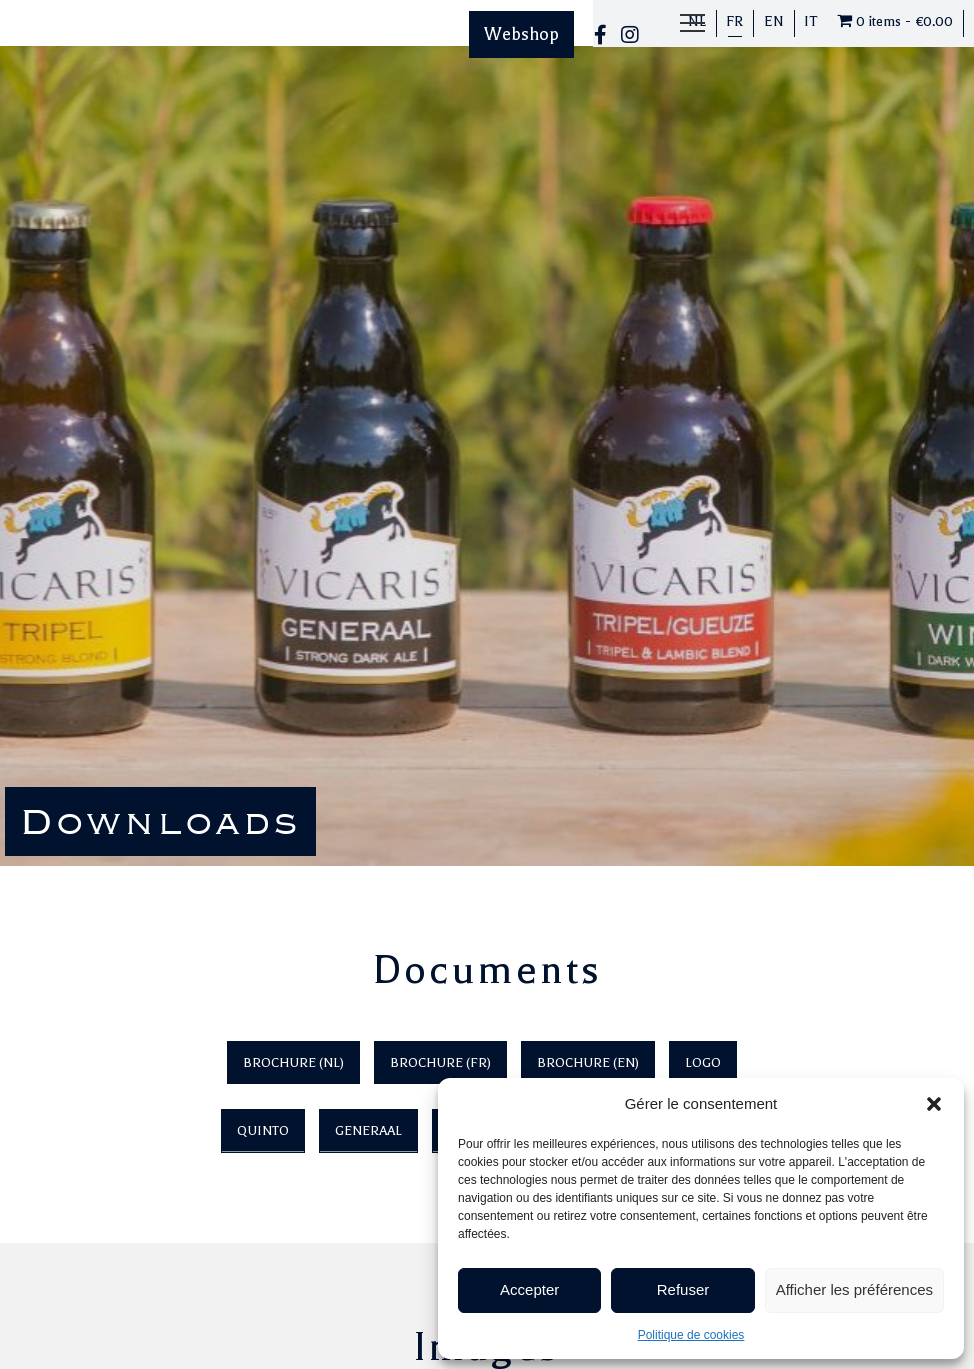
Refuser (683, 1289)
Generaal (368, 1130)
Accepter (529, 1289)
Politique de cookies (691, 1335)
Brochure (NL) (293, 1062)
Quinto (263, 1130)
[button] (934, 1104)
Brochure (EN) (588, 1062)
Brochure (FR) (440, 1062)
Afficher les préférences (854, 1289)
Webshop (521, 34)
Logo (703, 1062)
